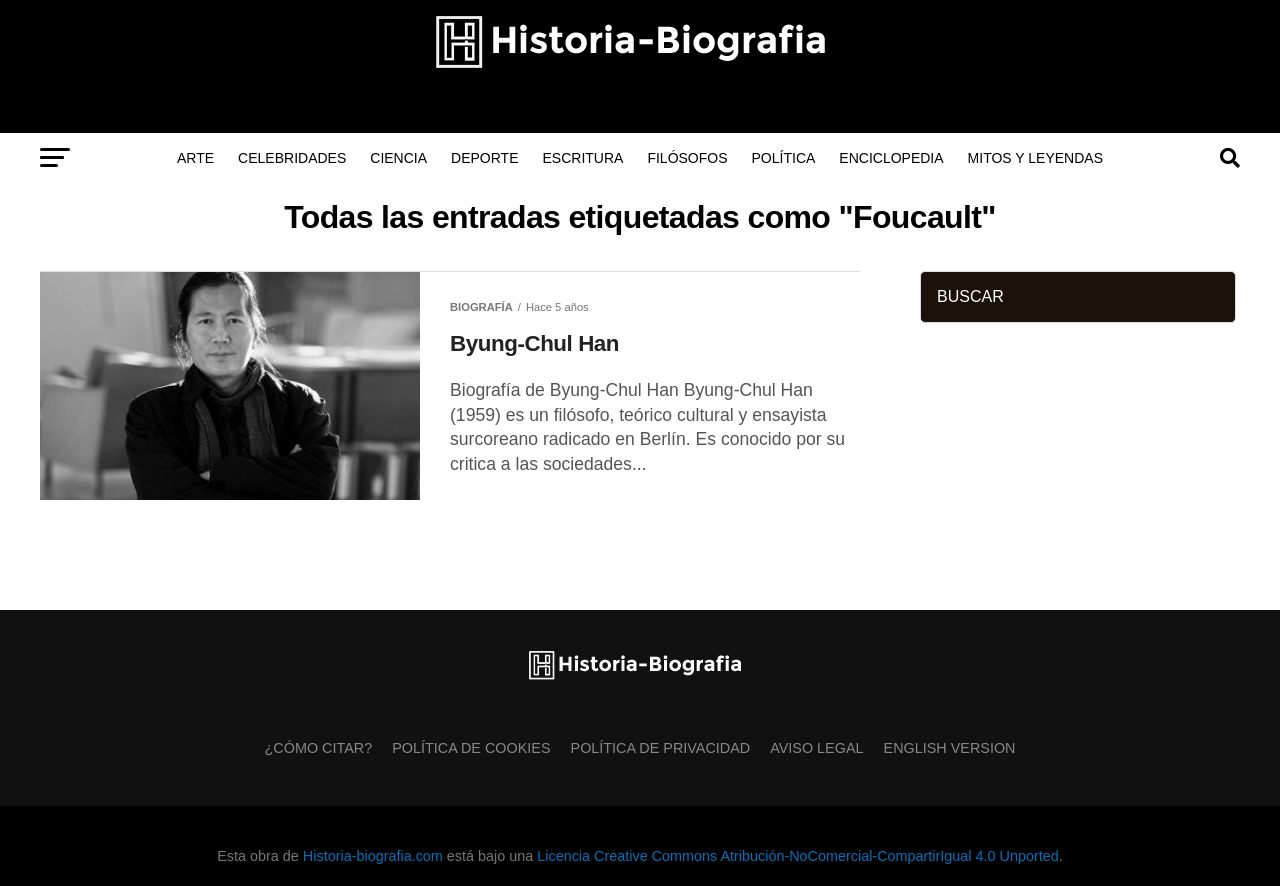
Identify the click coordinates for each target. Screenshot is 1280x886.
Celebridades (292, 158)
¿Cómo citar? (319, 748)
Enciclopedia (891, 158)
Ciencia (398, 158)
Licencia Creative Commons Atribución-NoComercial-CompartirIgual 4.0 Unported (797, 856)
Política (784, 158)
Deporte (484, 158)
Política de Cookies (471, 748)
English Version (950, 748)
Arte (195, 158)
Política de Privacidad (661, 748)
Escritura (583, 158)
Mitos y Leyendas (1035, 158)
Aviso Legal (816, 748)
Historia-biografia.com (373, 856)
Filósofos (687, 158)
